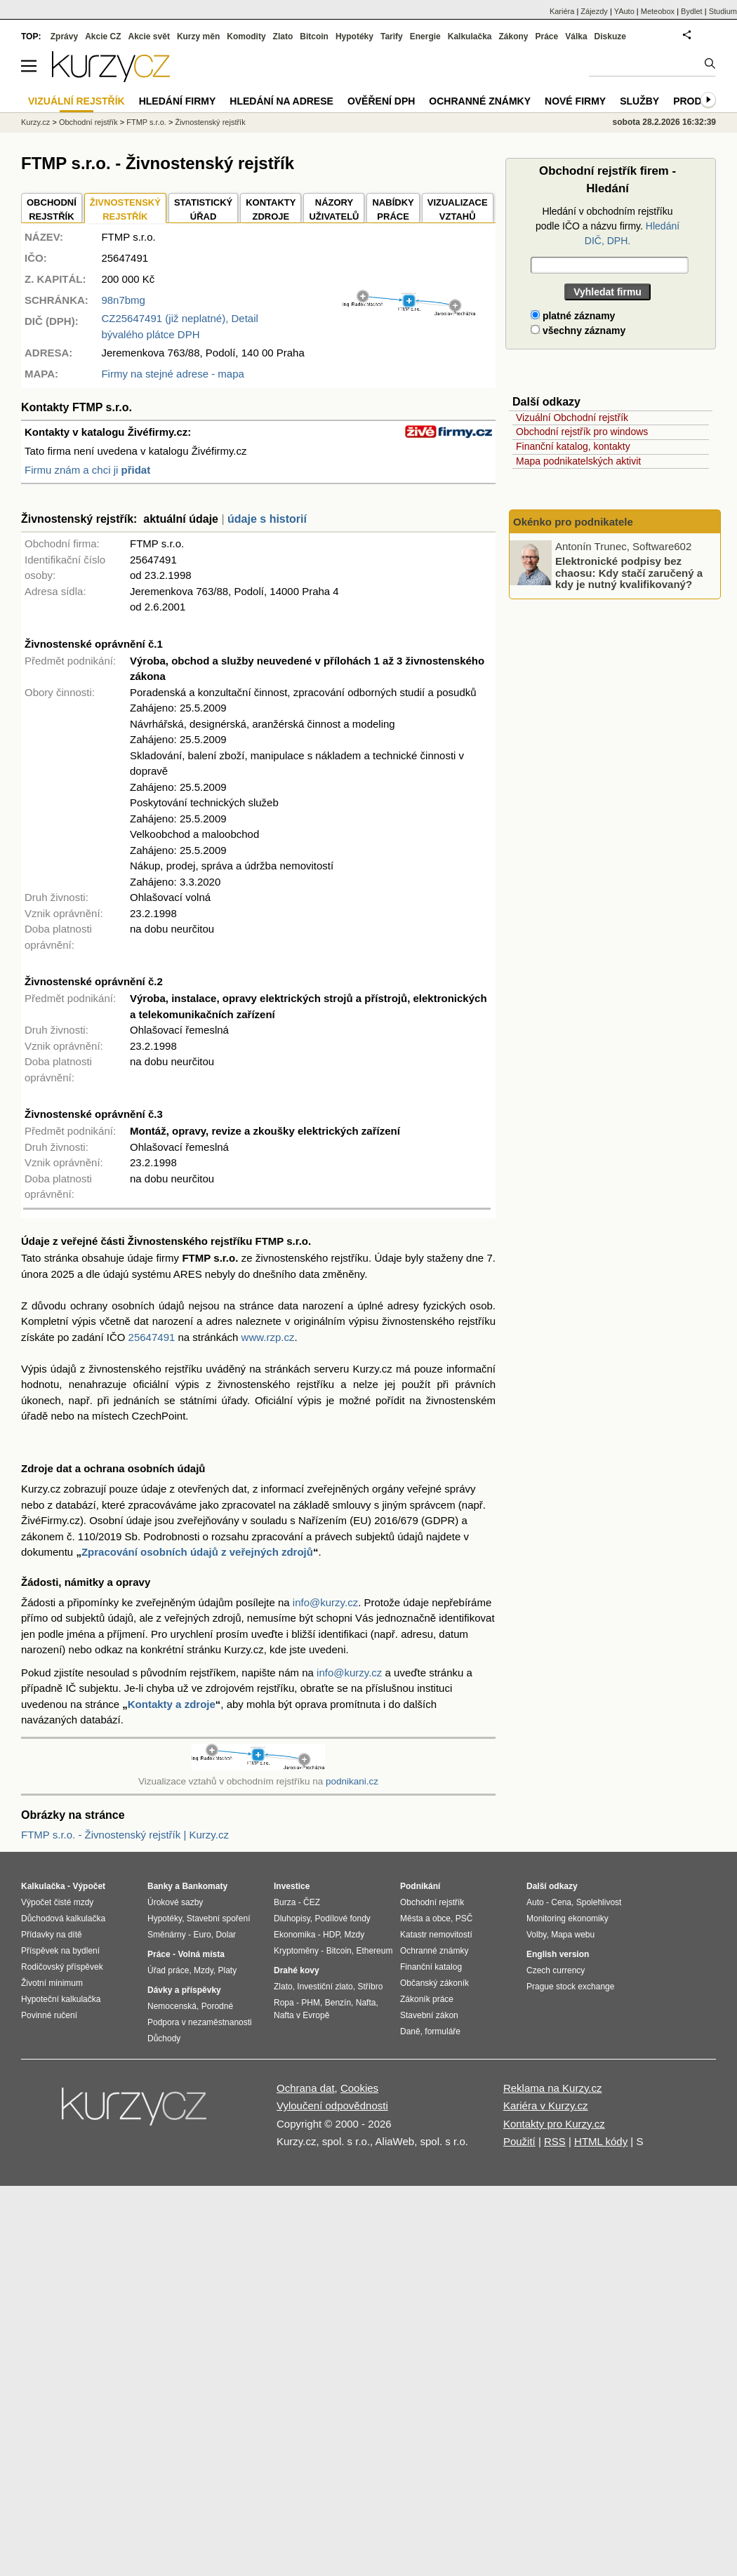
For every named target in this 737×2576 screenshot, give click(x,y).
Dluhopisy (292, 1918)
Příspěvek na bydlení (60, 1951)
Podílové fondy (342, 1918)
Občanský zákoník (434, 1983)
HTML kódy (601, 2141)
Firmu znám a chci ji (87, 470)
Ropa (284, 2003)
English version (557, 1954)
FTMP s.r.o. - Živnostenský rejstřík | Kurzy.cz (125, 1835)
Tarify (391, 36)
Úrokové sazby (175, 1902)
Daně (410, 2031)
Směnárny (166, 1935)
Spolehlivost (599, 1902)
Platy (227, 1970)
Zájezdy (594, 11)
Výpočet (88, 1886)
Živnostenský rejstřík (210, 122)
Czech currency (555, 1970)
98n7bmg (123, 300)
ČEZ (311, 1902)
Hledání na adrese (281, 101)
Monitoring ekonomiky (567, 1918)
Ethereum (374, 1951)
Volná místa (201, 1954)
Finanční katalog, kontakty (573, 446)
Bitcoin (314, 36)
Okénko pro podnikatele (573, 522)
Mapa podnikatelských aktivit (578, 461)
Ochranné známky (480, 101)
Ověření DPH (381, 101)
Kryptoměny (296, 1951)
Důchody (163, 2038)
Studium (723, 11)
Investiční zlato (324, 1986)
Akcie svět (149, 36)
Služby (639, 101)
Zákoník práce (426, 1999)
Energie (425, 36)
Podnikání (420, 1886)
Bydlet (692, 11)
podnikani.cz (352, 1781)
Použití (519, 2141)
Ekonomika (294, 1935)
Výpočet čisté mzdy (57, 1902)
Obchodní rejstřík (88, 122)
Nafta (366, 2003)
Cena (561, 1902)
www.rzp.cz (268, 1337)
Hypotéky (354, 36)
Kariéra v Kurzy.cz (545, 2105)
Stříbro (370, 1986)
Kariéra (562, 11)
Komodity (246, 36)
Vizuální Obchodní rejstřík (572, 417)
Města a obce (425, 1918)
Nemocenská (172, 2006)
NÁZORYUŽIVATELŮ (334, 209)
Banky (160, 1886)
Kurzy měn (198, 36)
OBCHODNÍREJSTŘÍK (52, 209)
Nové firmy (575, 101)
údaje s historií (267, 519)
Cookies (359, 2088)
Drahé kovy (296, 1970)
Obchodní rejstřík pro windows (582, 431)
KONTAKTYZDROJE (271, 209)
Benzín (338, 2003)
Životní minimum (52, 1983)
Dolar (225, 1935)
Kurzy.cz (35, 122)
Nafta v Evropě (301, 2015)
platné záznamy (573, 315)
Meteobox (658, 11)
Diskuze (610, 36)
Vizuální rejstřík (76, 101)
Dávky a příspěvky (184, 1990)
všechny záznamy (578, 330)
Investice (292, 1886)
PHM (310, 2003)
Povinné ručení (49, 2015)
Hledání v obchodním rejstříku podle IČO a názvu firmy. (607, 226)
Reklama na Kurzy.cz (552, 2088)
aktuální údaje (180, 519)
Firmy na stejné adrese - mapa (172, 374)
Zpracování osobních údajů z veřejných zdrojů (197, 1552)
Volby (536, 1935)
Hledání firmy (177, 101)
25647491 (151, 1337)
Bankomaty (204, 1886)
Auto (535, 1902)
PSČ (464, 1918)
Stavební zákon (429, 2015)
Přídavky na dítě (51, 1935)
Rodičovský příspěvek (62, 1967)
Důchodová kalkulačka (63, 1918)
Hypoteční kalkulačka (60, 1999)
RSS (555, 2141)
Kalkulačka (470, 36)
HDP (331, 1935)
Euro (202, 1935)
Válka (576, 36)
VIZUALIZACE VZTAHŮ (457, 209)
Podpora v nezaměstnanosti (199, 2022)
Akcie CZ (103, 36)
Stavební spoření (219, 1918)
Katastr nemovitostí (436, 1935)
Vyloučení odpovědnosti (332, 2105)
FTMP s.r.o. (146, 122)
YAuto (624, 11)
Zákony (513, 36)
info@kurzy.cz (325, 1602)
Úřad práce (168, 1970)
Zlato (283, 36)
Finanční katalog (431, 1967)
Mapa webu (573, 1935)
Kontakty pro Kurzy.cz (554, 2124)
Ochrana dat (306, 2088)
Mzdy (203, 1970)
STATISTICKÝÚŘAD (203, 209)
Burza (285, 1902)
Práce (547, 36)
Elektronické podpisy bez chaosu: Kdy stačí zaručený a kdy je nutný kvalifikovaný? (629, 572)
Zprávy (64, 36)
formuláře (442, 2031)
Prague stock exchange (570, 1986)
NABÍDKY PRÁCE (392, 209)
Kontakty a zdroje (171, 1704)
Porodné (217, 2006)
